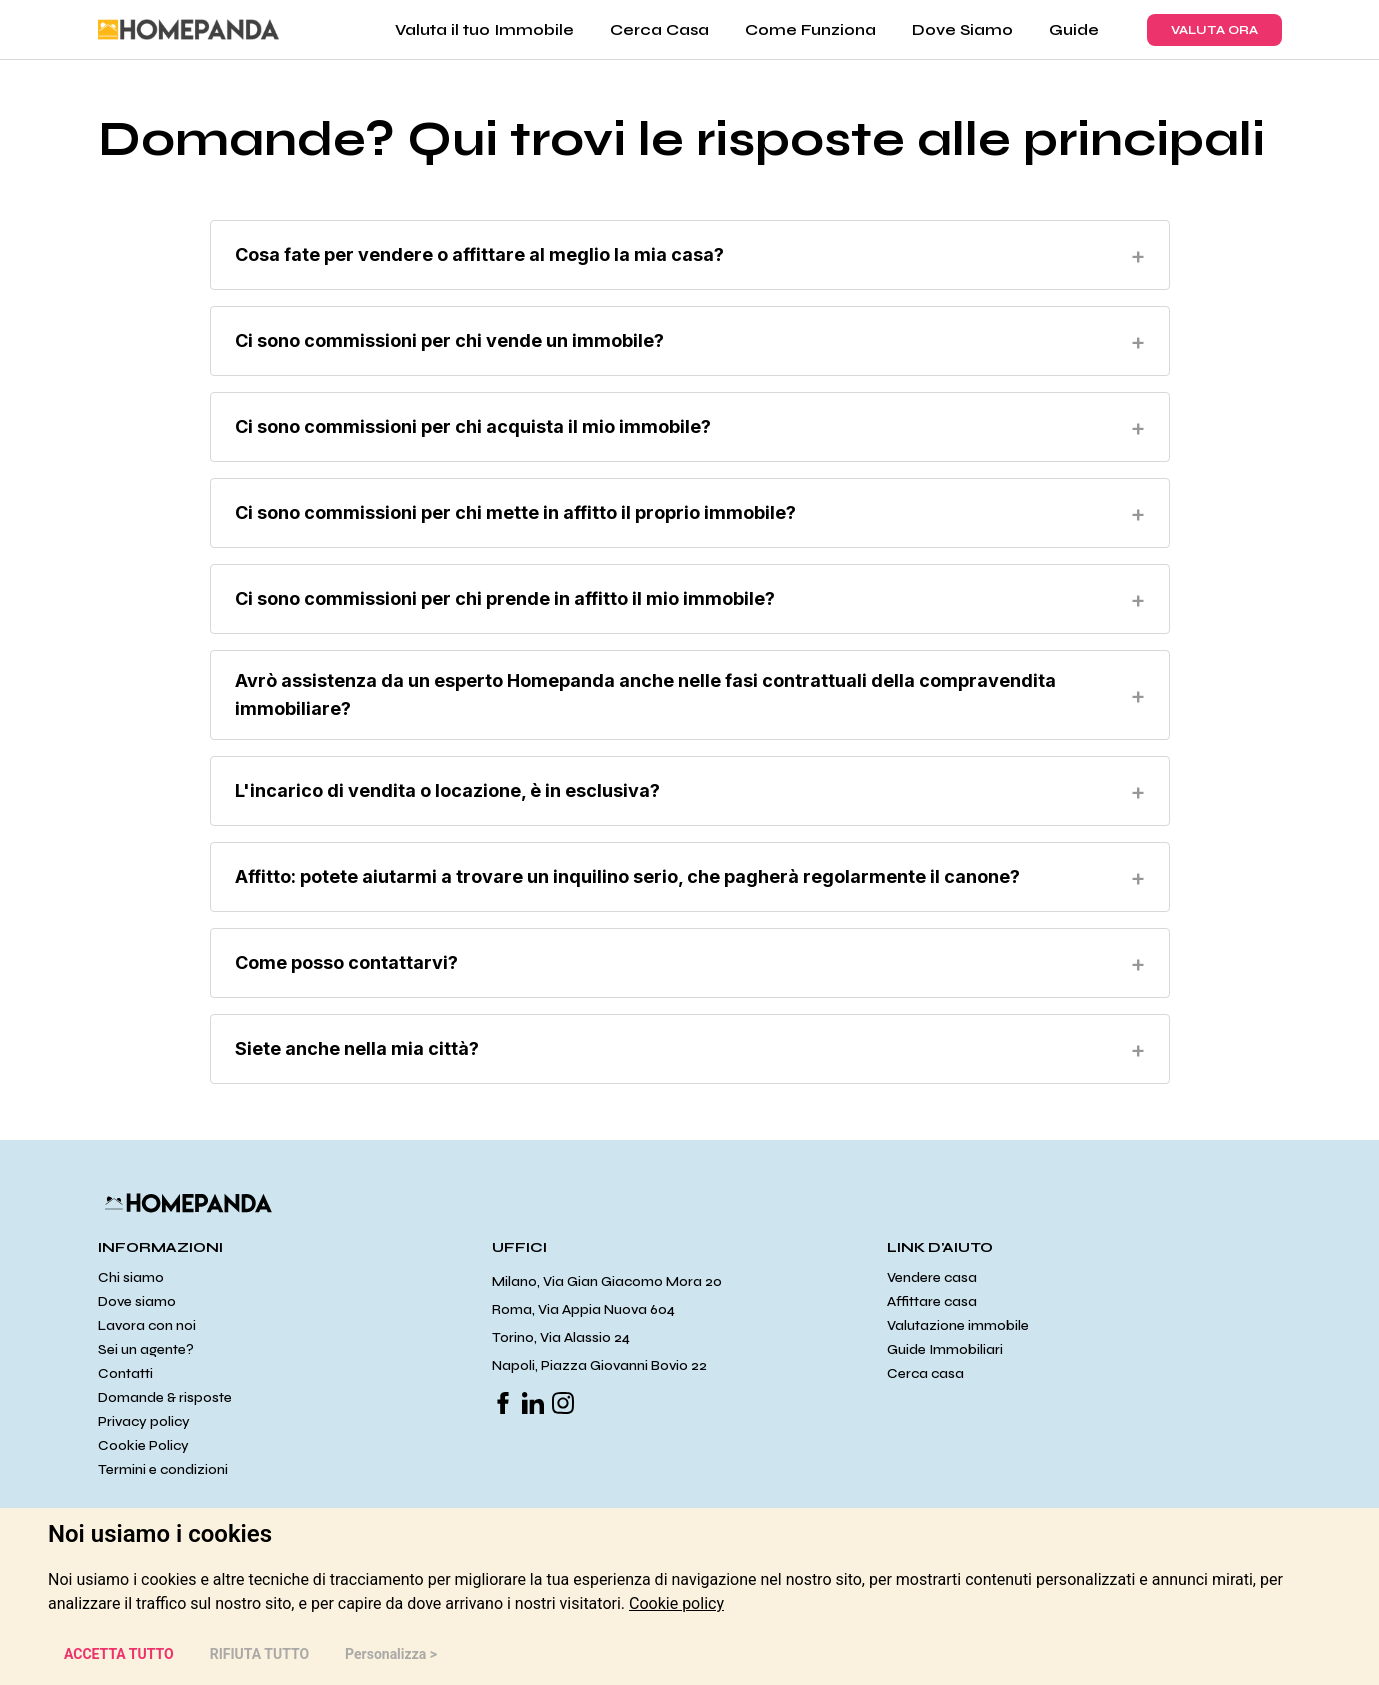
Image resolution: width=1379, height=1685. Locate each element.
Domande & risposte (165, 1397)
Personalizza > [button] (391, 1654)
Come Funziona (810, 29)
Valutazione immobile (958, 1325)
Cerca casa (925, 1373)
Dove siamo (137, 1301)
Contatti (125, 1373)
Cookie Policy (143, 1445)
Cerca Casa (659, 29)
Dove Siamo (962, 29)
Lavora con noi (147, 1325)
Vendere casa (932, 1277)
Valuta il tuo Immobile (484, 29)
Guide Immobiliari (945, 1349)
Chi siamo (131, 1277)
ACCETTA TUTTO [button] (119, 1654)
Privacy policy (144, 1421)
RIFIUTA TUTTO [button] (259, 1654)
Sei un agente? (146, 1349)
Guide (1074, 29)
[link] (676, 1603)
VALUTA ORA (1214, 30)
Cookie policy (676, 1603)
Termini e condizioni (163, 1469)
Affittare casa (932, 1301)
